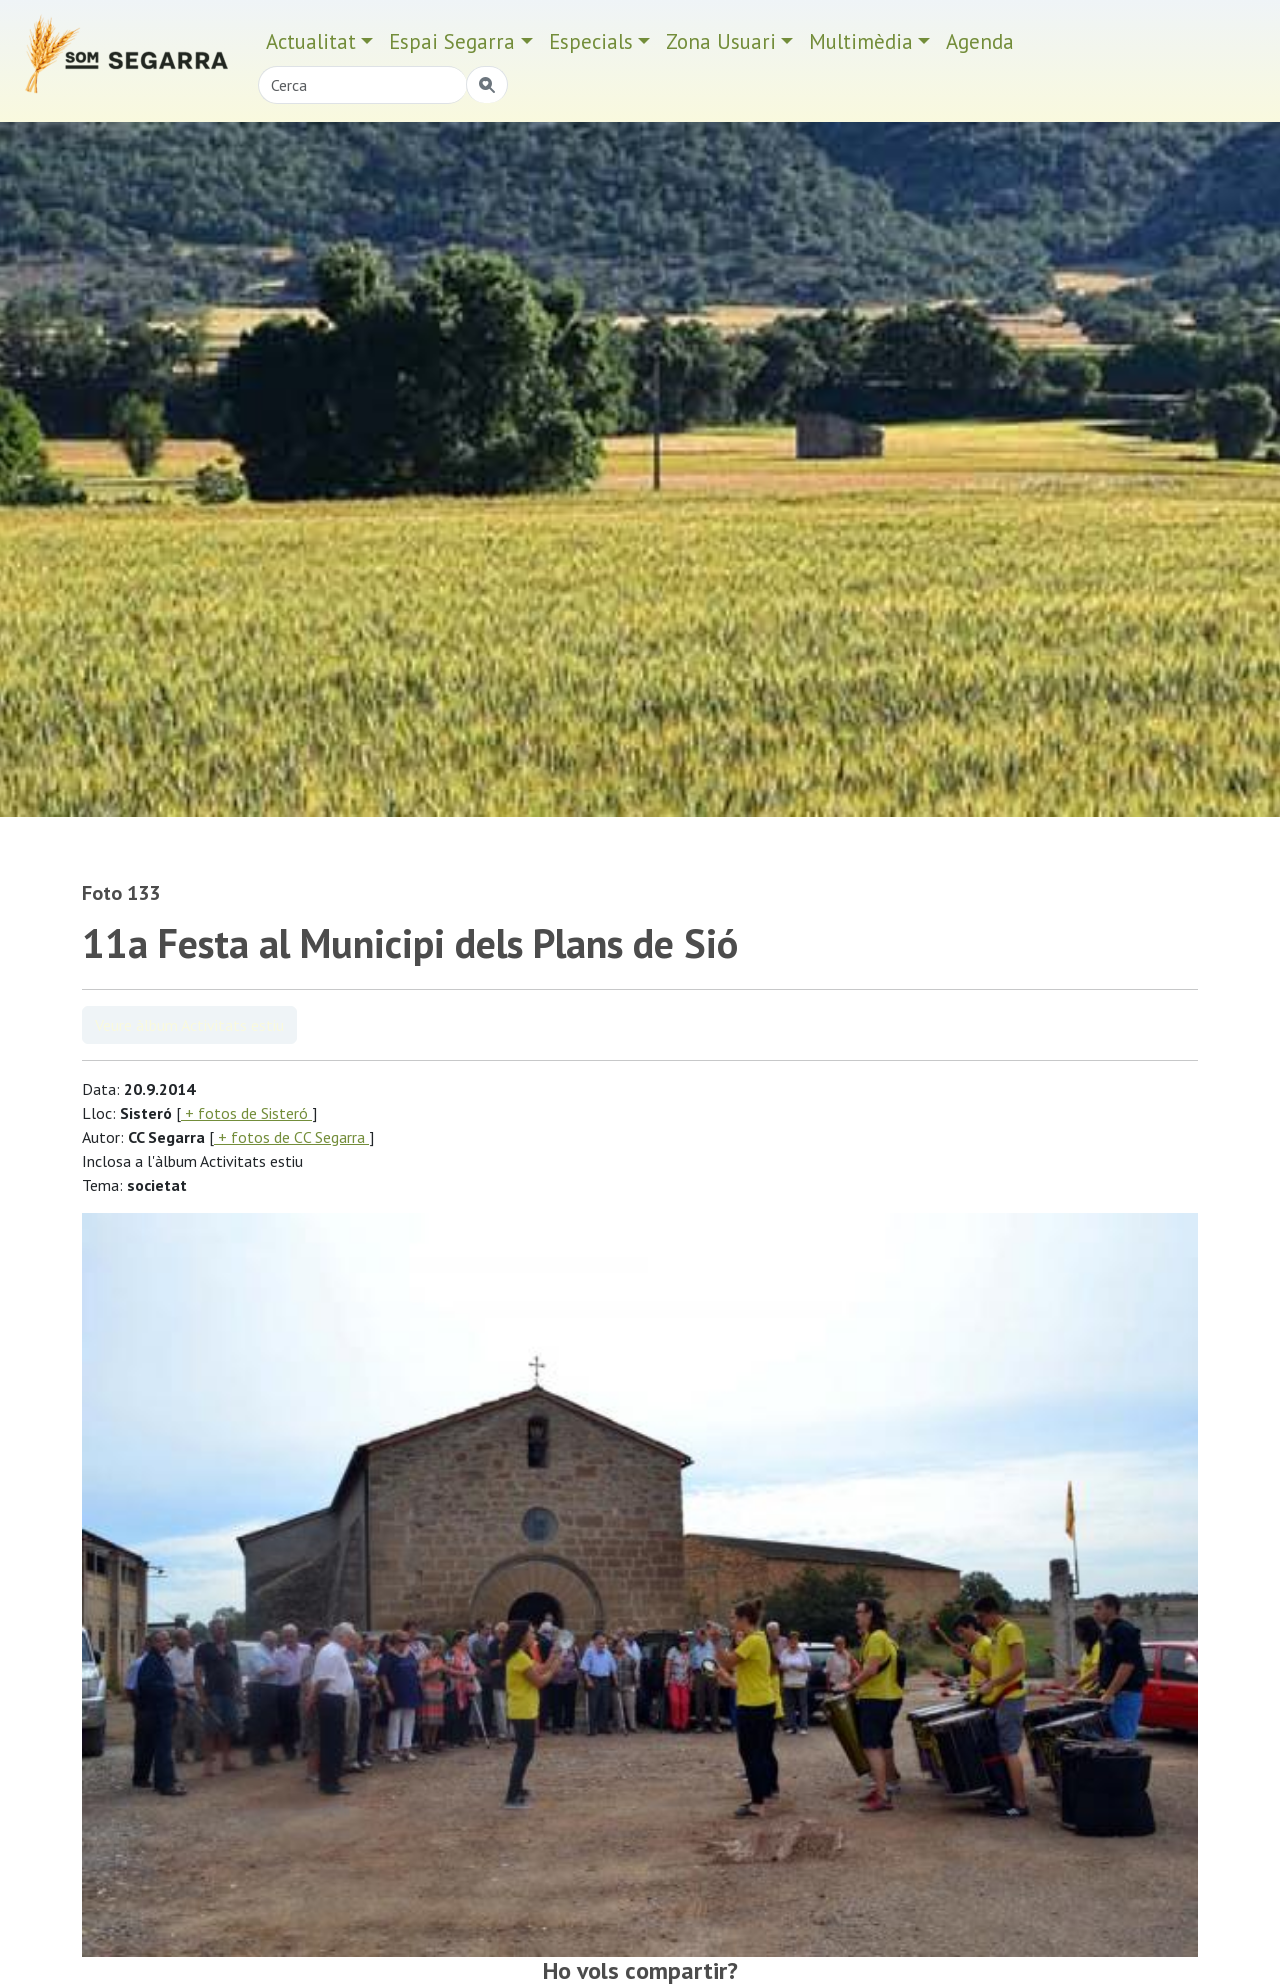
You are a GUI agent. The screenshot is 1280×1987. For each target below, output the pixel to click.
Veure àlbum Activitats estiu (189, 1025)
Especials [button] (591, 41)
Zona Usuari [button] (721, 41)
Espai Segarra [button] (452, 41)
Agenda (980, 41)
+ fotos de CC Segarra (291, 1137)
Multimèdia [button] (861, 41)
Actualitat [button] (311, 41)
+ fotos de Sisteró (246, 1113)
